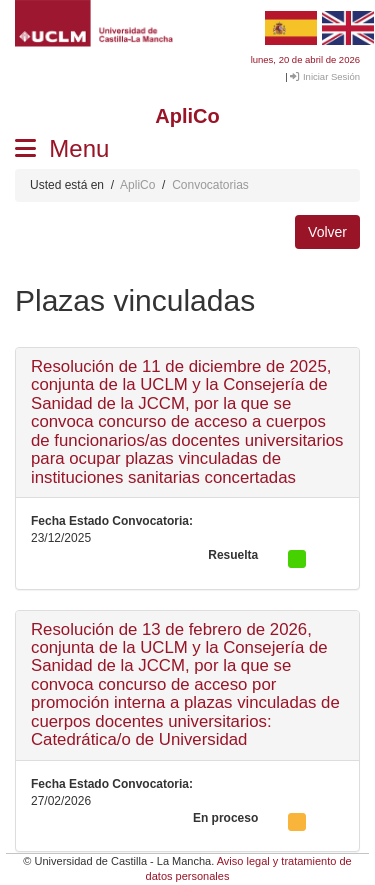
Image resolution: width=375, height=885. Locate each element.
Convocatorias (210, 185)
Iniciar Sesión (325, 76)
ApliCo (137, 185)
